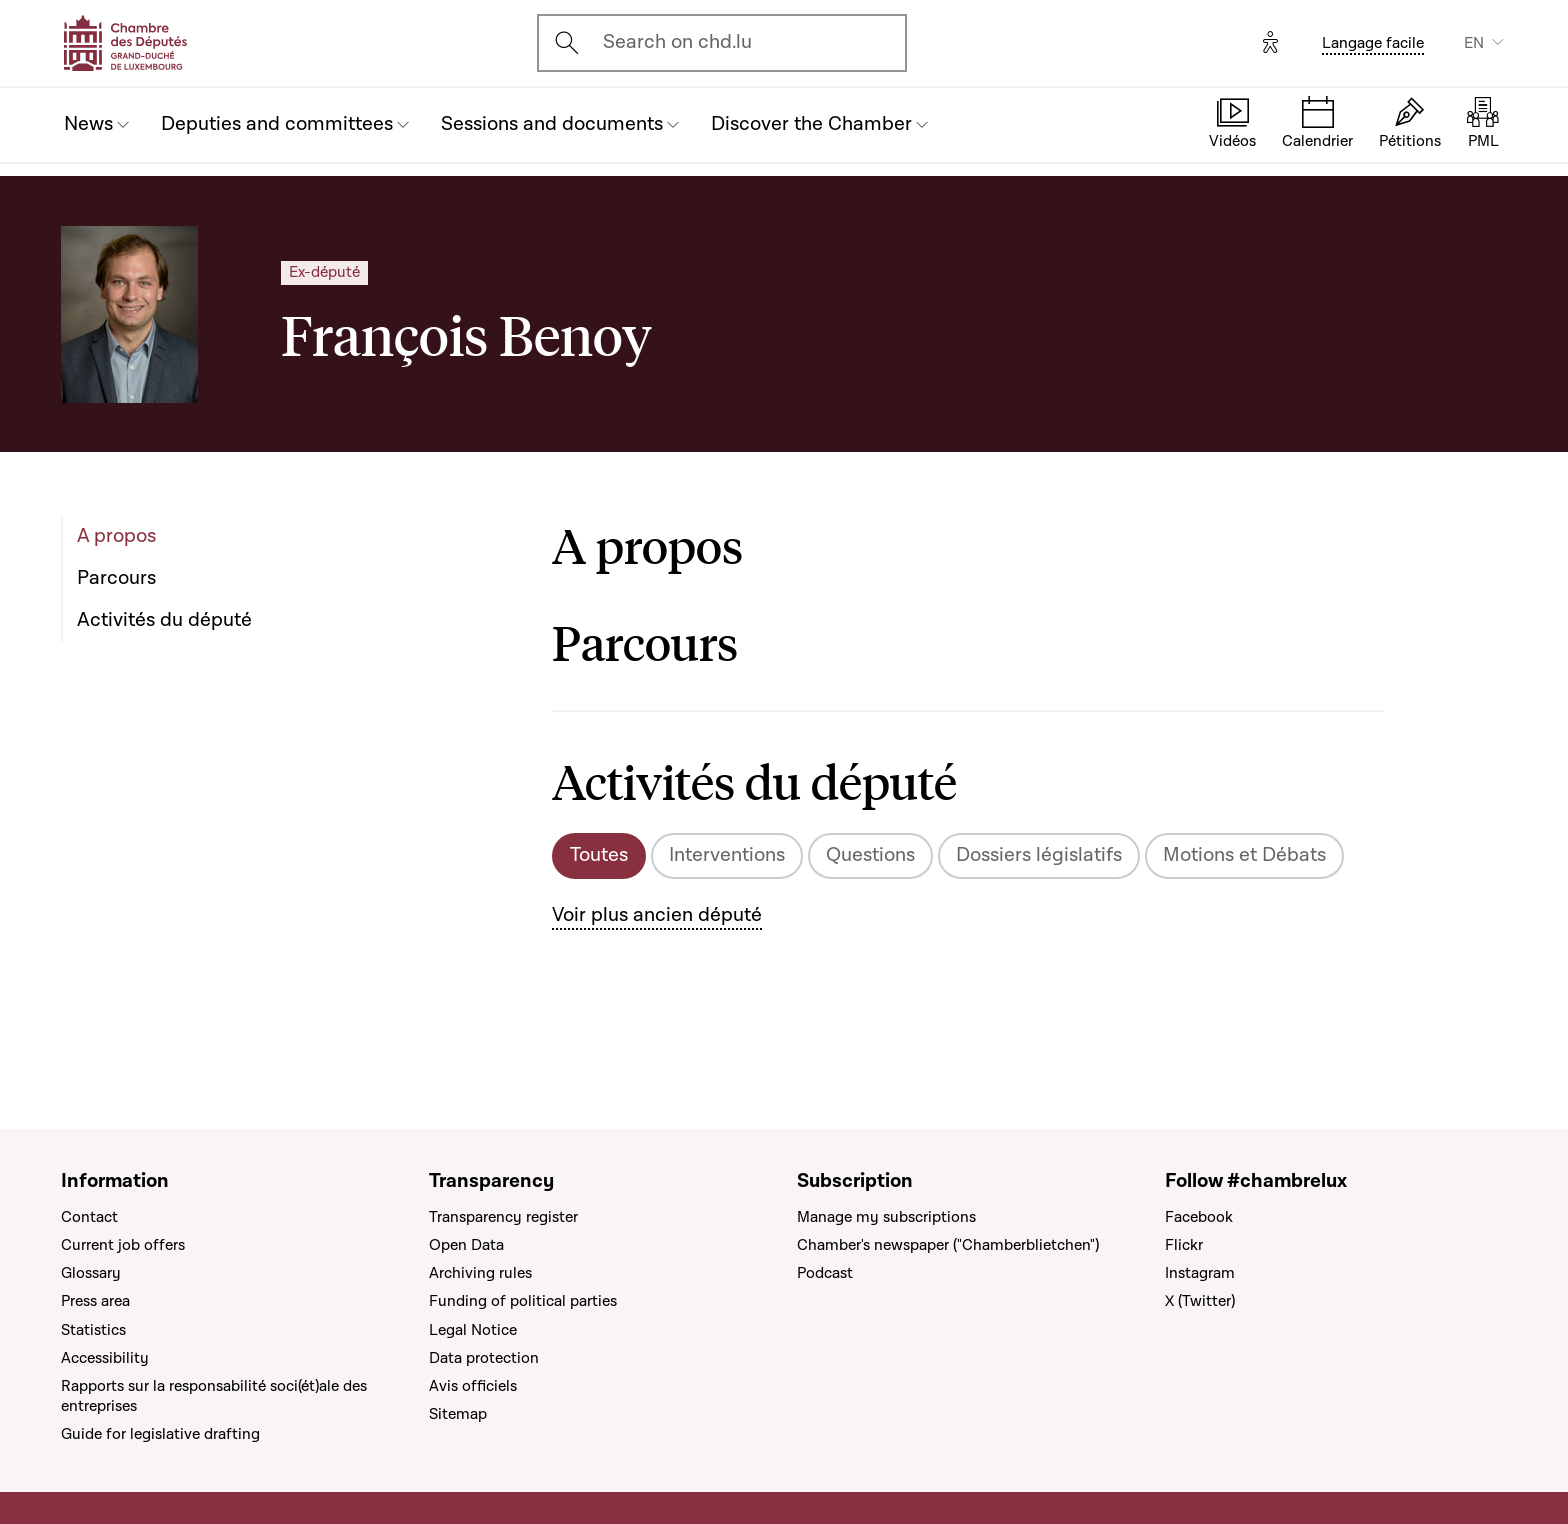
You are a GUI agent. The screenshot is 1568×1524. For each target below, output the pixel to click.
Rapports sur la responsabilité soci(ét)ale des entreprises (214, 1396)
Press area (95, 1301)
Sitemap (458, 1414)
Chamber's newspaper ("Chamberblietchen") (948, 1245)
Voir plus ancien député (657, 915)
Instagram (1200, 1273)
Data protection (484, 1358)
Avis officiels (473, 1386)
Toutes (599, 855)
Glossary (91, 1273)
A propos (116, 536)
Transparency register (503, 1217)
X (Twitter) (1200, 1301)
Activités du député (164, 620)
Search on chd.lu (677, 42)
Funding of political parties (523, 1301)
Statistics (93, 1330)
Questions (870, 855)
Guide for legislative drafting (160, 1434)
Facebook (1199, 1217)
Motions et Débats (1244, 855)
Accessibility (105, 1358)
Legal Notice (473, 1330)
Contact (89, 1217)
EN (1474, 43)
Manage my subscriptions (886, 1217)
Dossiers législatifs (1039, 855)
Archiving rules (480, 1273)
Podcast (825, 1273)
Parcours (116, 578)
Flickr (1184, 1245)
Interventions (727, 855)
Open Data (466, 1245)
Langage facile (1373, 43)
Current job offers (123, 1245)
